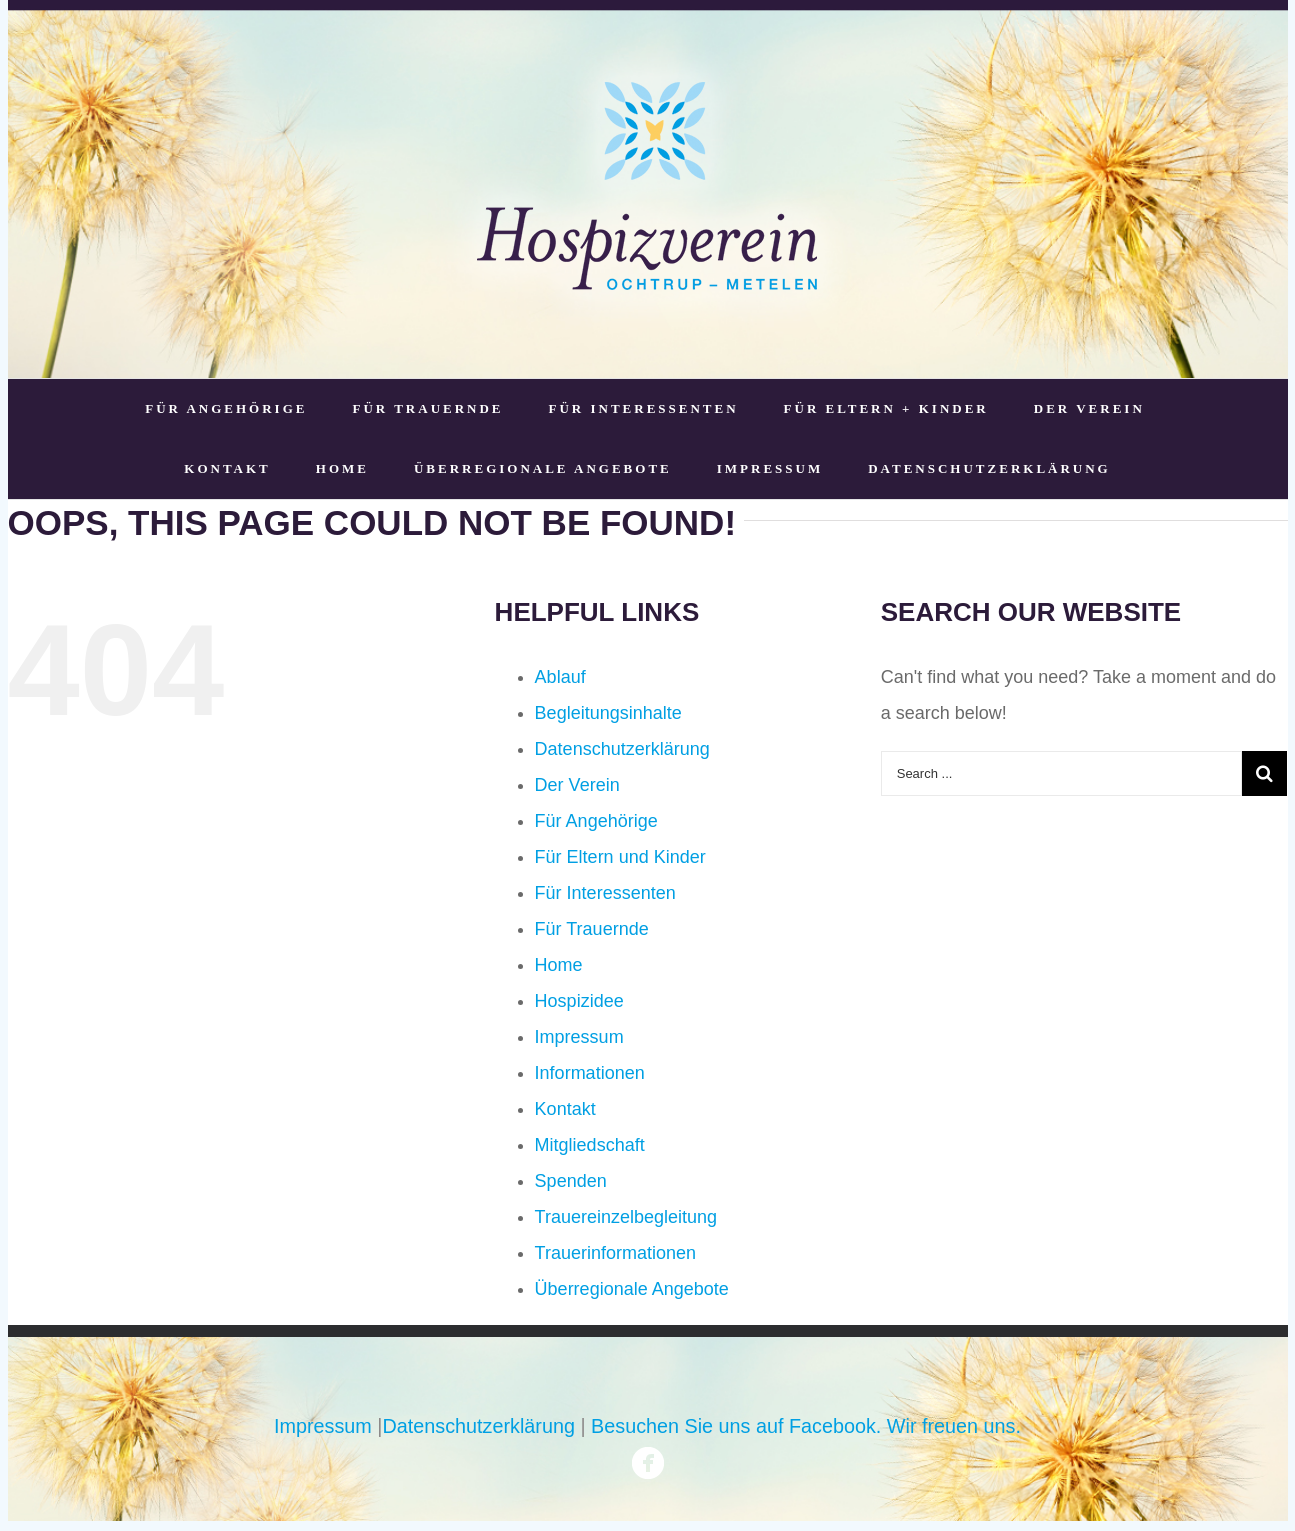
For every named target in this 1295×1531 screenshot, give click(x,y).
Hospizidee (579, 1001)
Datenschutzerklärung (622, 749)
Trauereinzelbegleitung (626, 1217)
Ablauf (560, 677)
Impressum (579, 1037)
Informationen (590, 1073)
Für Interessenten (605, 893)
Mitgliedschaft (590, 1145)
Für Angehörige (596, 821)
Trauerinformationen (615, 1253)
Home (559, 965)
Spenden (571, 1181)
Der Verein (577, 785)
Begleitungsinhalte (608, 713)
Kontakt (565, 1109)
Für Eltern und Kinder (620, 857)
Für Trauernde (592, 929)
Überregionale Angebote (632, 1289)
